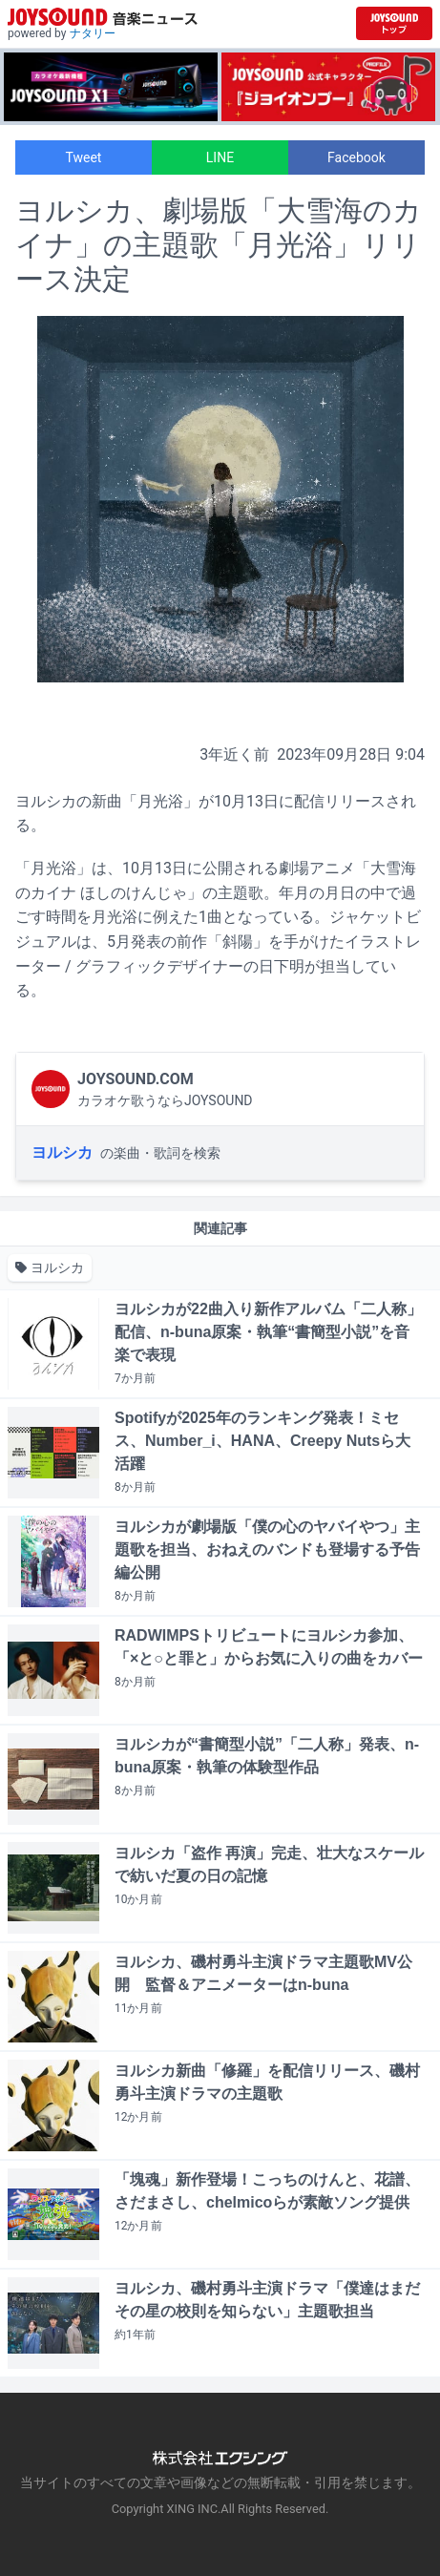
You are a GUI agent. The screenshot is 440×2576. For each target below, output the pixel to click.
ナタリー (92, 33)
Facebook (356, 157)
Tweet (84, 157)
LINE (220, 157)
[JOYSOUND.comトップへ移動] (394, 23)
